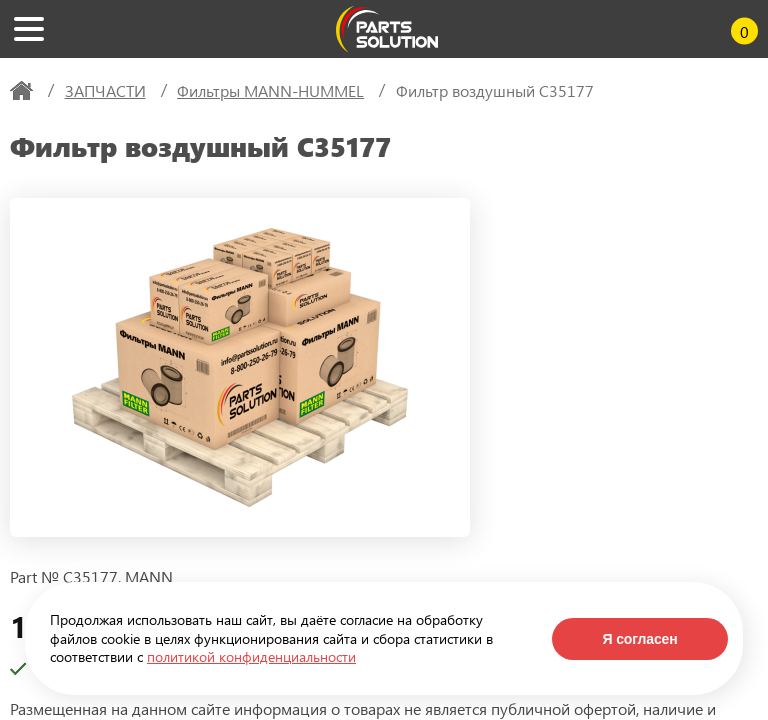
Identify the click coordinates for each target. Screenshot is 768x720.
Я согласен (639, 639)
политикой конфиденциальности (251, 656)
